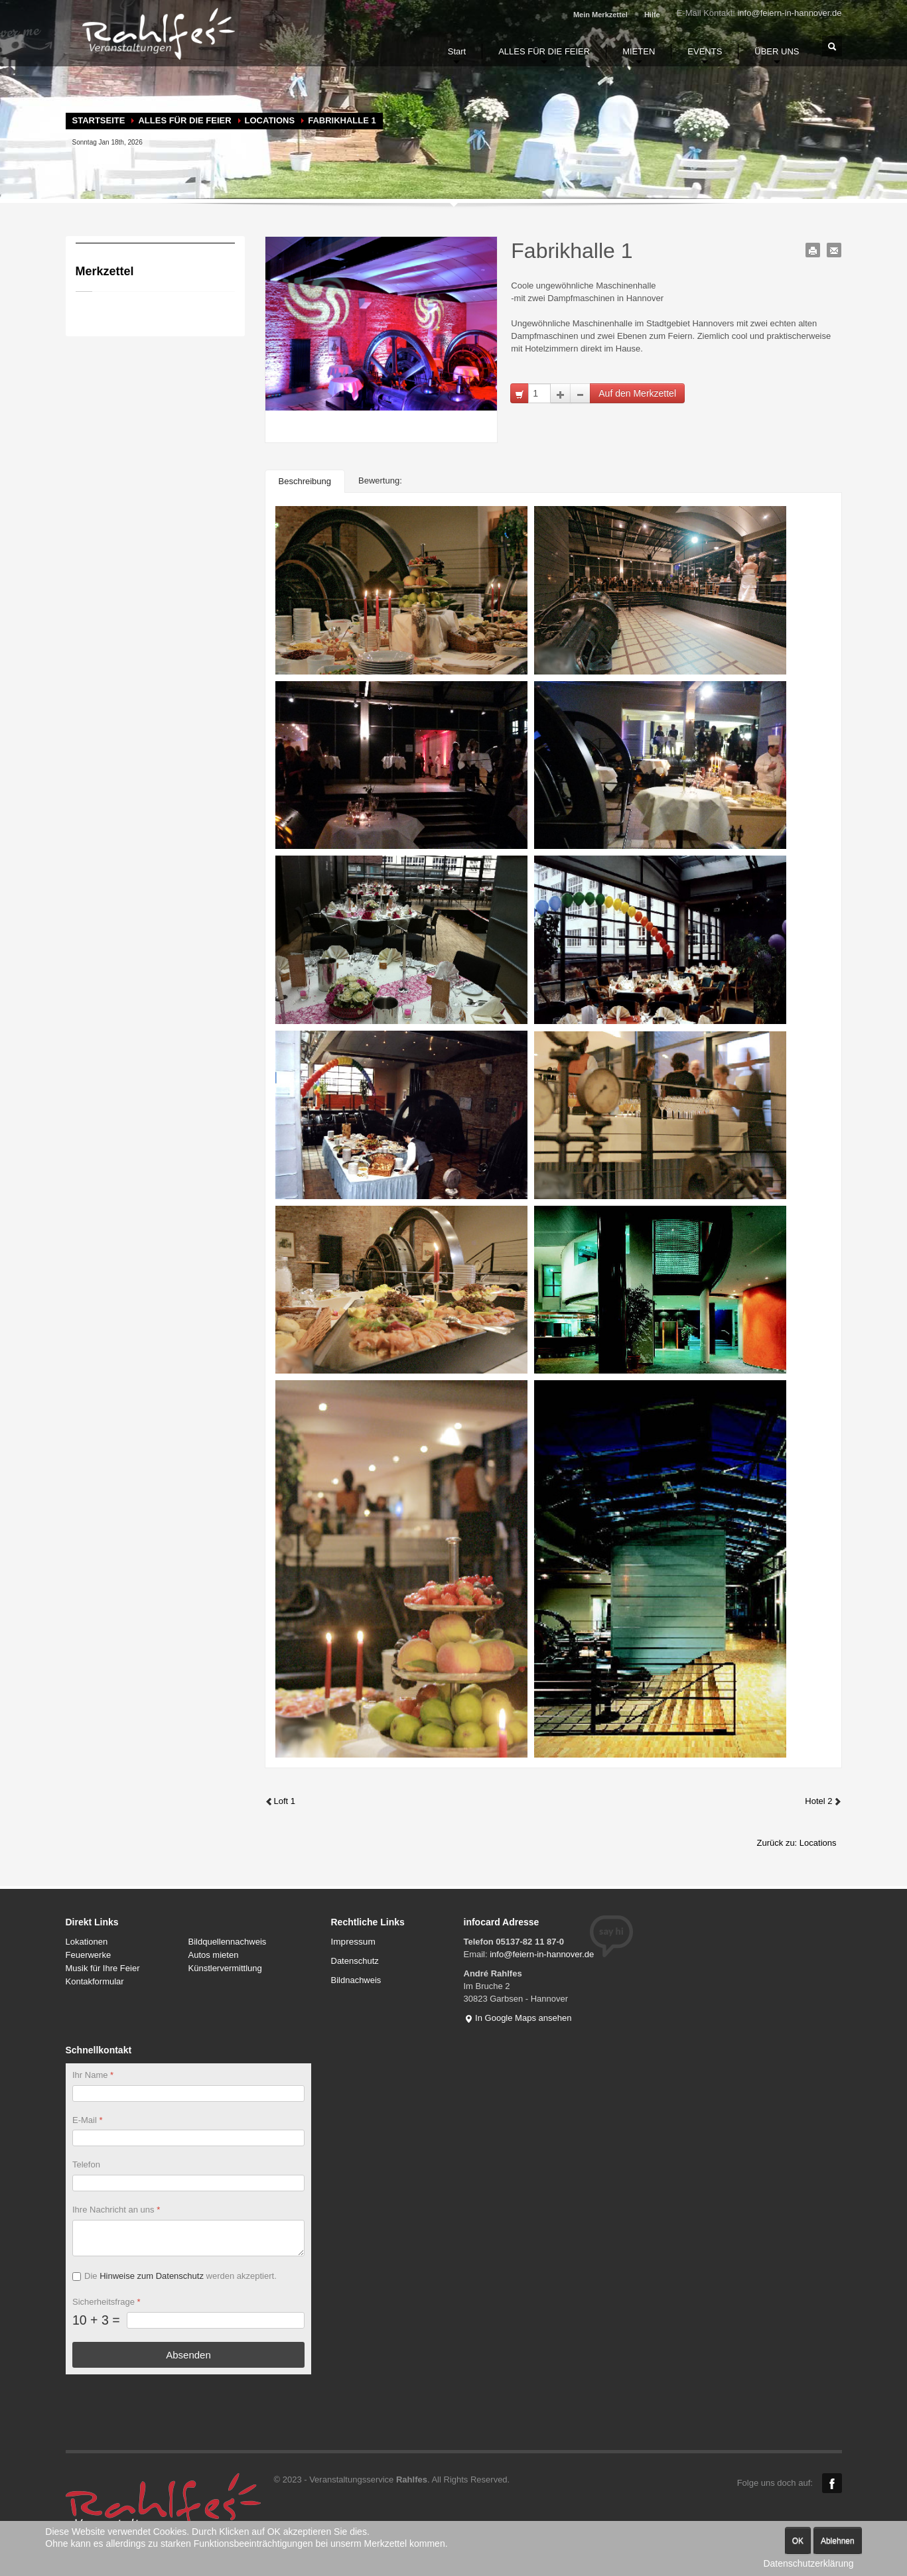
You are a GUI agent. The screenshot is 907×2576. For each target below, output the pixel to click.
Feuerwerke (88, 1955)
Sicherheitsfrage (106, 2302)
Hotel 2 (823, 1801)
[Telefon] (188, 2183)
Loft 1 (280, 1801)
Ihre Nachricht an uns (116, 2210)
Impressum (353, 1942)
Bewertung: (380, 480)
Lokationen (87, 1942)
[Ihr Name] (188, 2093)
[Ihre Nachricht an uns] (188, 2238)
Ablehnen (838, 2540)
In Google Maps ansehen (518, 2018)
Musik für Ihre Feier (103, 1968)
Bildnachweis (356, 1980)
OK (797, 2540)
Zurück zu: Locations (797, 1843)
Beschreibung (305, 481)
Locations (270, 120)
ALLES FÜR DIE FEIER (184, 120)
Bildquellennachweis (227, 1942)
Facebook (832, 2483)
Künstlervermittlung (225, 1968)
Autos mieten (213, 1955)
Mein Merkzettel (600, 15)
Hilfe (652, 15)
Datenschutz (355, 1961)
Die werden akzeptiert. (180, 2276)
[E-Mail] (188, 2138)
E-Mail (87, 2120)
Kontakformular (95, 1981)
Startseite (98, 120)
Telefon (86, 2165)
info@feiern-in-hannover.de (789, 13)
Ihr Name (92, 2075)
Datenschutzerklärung (808, 2563)
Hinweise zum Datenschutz (152, 2276)
